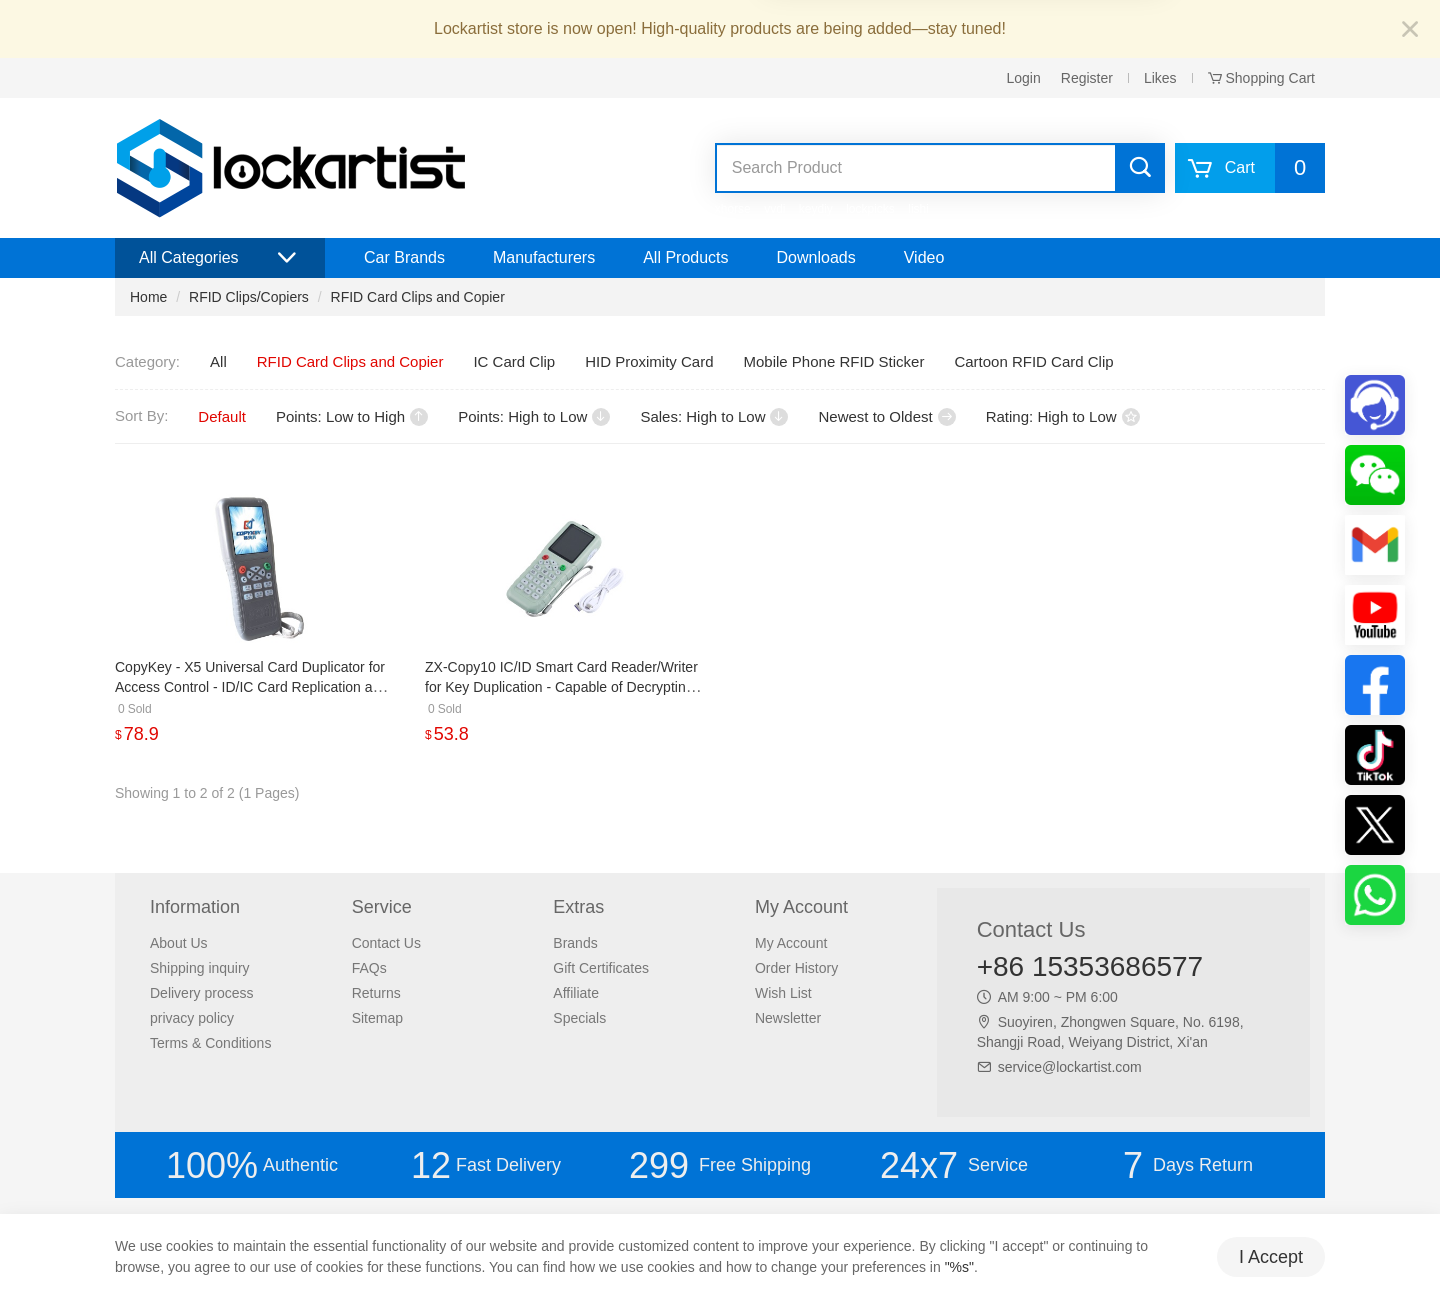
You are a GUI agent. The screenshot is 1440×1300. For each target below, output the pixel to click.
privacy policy (192, 1018)
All (218, 361)
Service (954, 1165)
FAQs (369, 968)
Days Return (1188, 1165)
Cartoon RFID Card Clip (1033, 361)
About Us (179, 943)
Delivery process (201, 993)
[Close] (1410, 30)
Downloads (816, 257)
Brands (575, 943)
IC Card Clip (514, 361)
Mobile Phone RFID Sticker (834, 361)
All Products (685, 257)
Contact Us (386, 943)
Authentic (252, 1165)
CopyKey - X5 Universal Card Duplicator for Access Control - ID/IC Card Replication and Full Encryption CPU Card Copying (251, 687)
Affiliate (576, 993)
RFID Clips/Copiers (249, 297)
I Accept (1271, 1257)
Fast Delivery (486, 1165)
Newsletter (788, 1018)
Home (148, 297)
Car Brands (404, 257)
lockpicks (870, 209)
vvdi (774, 209)
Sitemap (377, 1018)
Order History (796, 968)
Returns (376, 993)
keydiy (816, 209)
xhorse (733, 209)
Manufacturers (544, 257)
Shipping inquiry (200, 968)
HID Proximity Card (649, 361)
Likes (1160, 78)
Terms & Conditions (210, 1043)
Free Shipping (720, 1165)
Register (1087, 78)
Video (924, 257)
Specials (579, 1018)
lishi (918, 209)
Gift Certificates (601, 968)
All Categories (220, 258)
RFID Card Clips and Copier (418, 297)
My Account (791, 943)
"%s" (959, 1267)
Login (1024, 78)
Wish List (783, 993)
